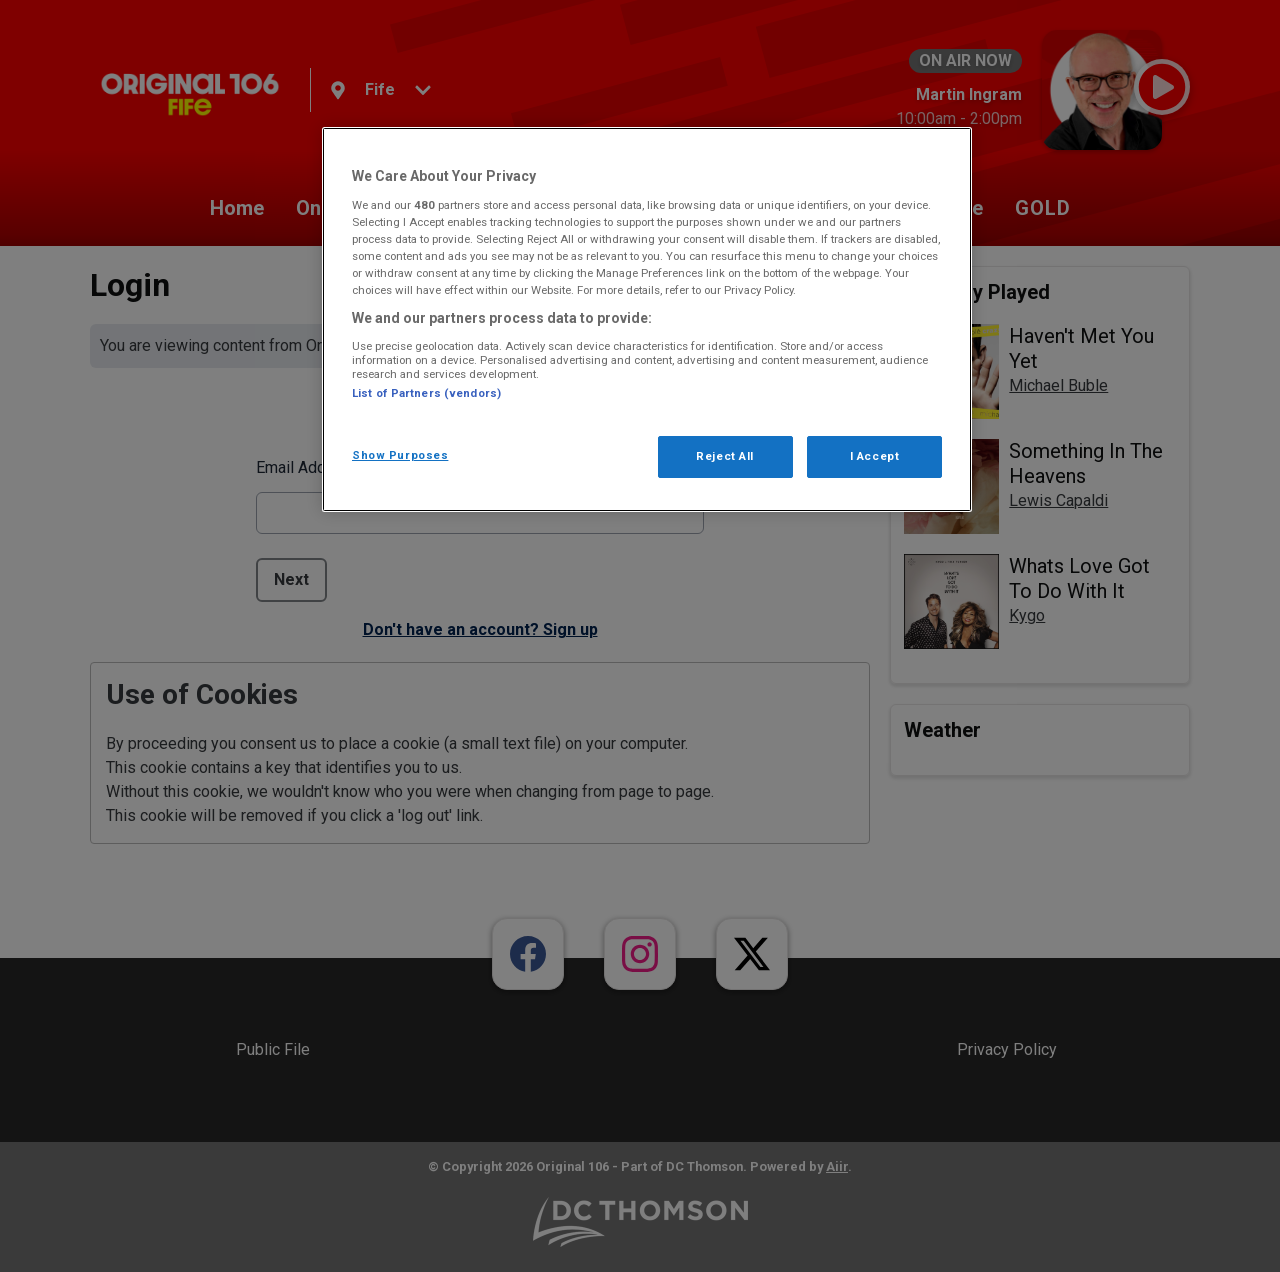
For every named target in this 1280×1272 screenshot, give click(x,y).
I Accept (875, 456)
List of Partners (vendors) (426, 393)
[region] (647, 319)
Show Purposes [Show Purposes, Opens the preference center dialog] (400, 455)
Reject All (725, 456)
